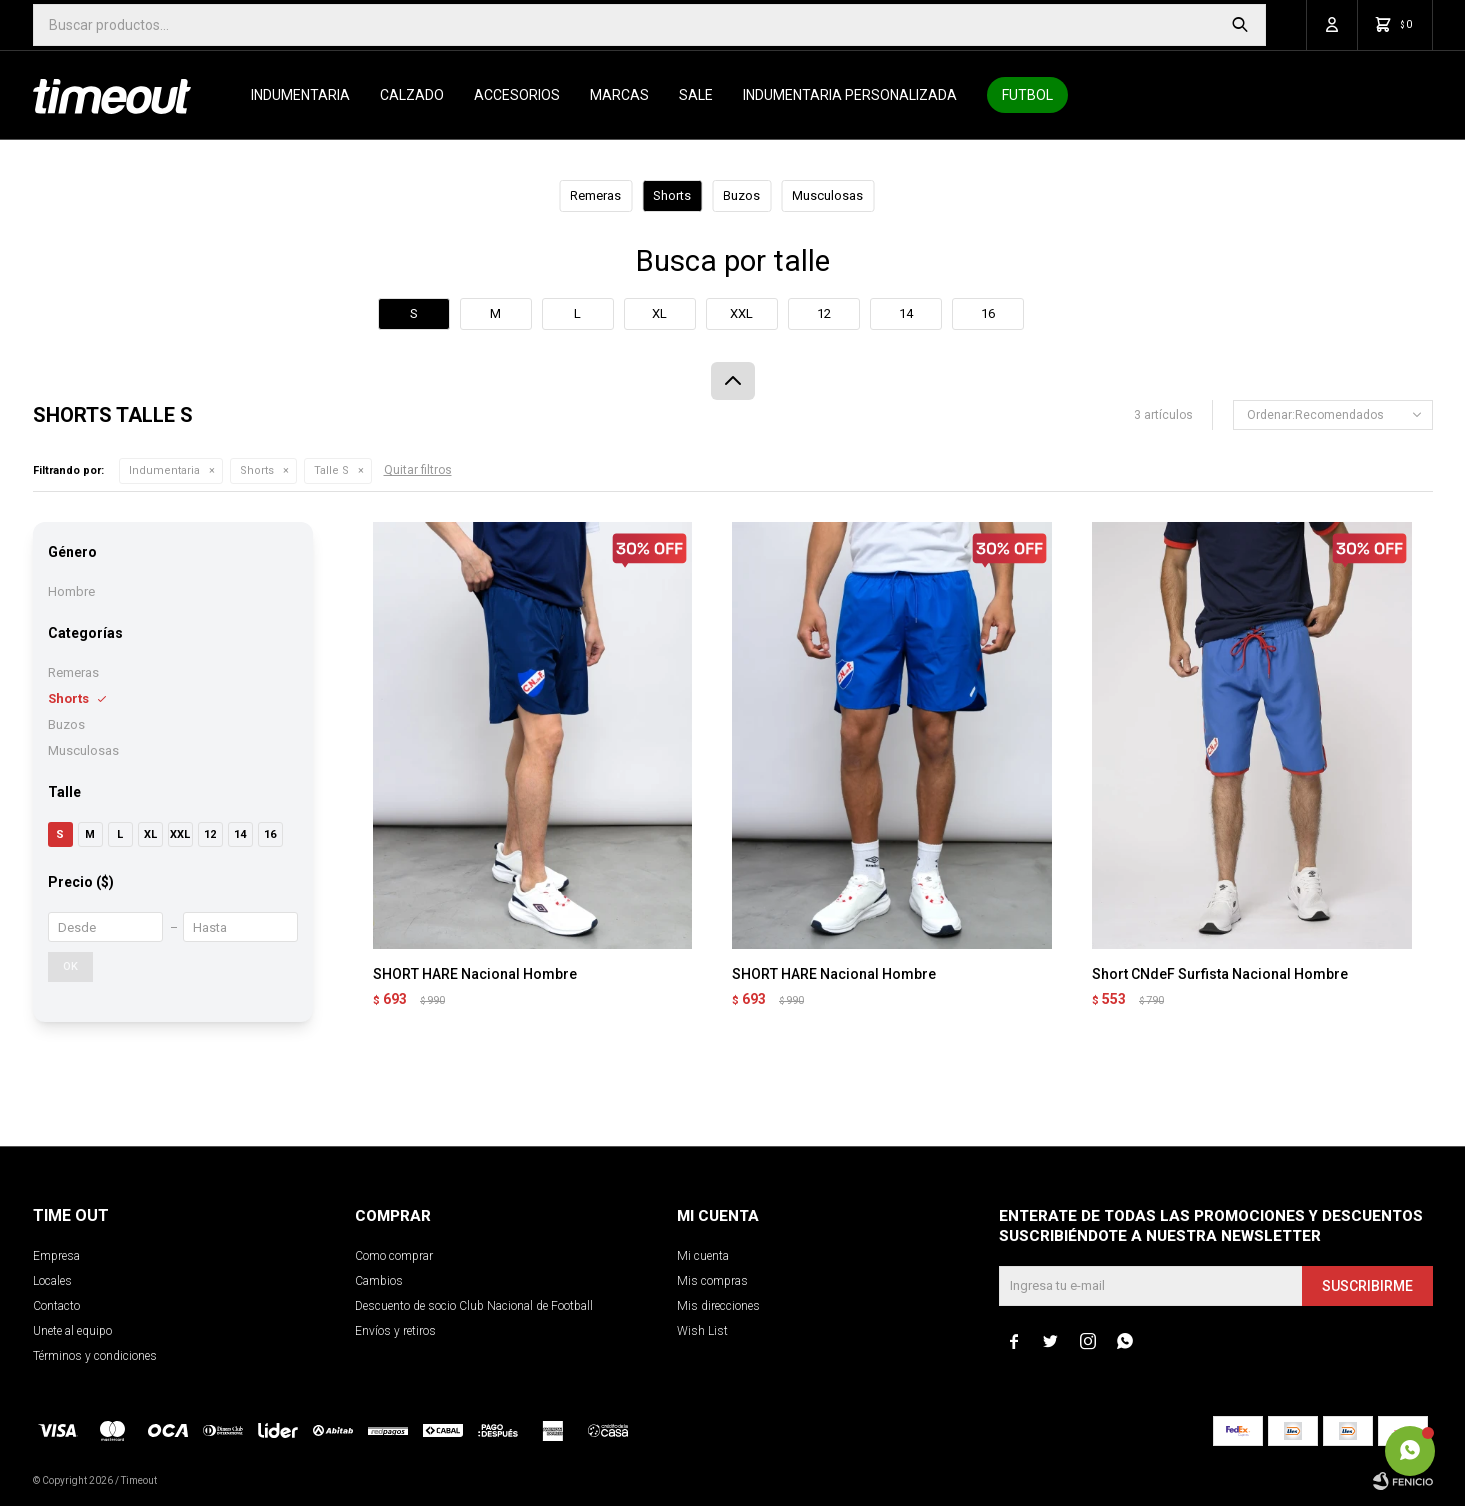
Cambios (379, 1281)
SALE (696, 95)
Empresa (56, 1256)
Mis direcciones (718, 1306)
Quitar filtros (418, 470)
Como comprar (394, 1256)
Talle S (331, 470)
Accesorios (517, 95)
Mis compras (712, 1281)
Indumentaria (300, 95)
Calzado (412, 95)
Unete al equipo (72, 1331)
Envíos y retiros (395, 1331)
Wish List (702, 1331)
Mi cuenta (703, 1256)
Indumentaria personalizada (850, 95)
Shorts (257, 470)
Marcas (619, 95)
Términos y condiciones (95, 1356)
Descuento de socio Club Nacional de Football (474, 1306)
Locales (52, 1281)
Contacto (56, 1306)
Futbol (1027, 95)
